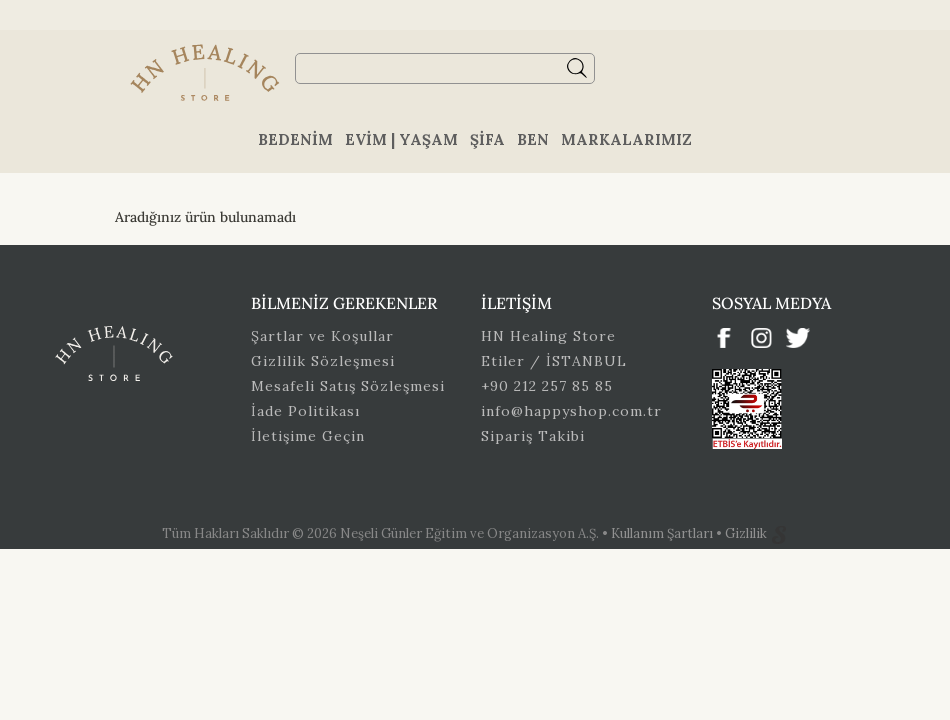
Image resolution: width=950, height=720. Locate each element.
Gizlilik (747, 533)
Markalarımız (626, 139)
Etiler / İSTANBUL (554, 361)
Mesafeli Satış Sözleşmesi (348, 386)
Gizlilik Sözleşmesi (323, 361)
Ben (533, 139)
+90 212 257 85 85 (547, 386)
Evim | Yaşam (401, 139)
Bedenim (295, 139)
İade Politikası (305, 411)
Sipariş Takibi (533, 436)
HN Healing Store (548, 336)
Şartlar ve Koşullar (322, 336)
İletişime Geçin (308, 436)
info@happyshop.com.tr (571, 411)
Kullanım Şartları (663, 533)
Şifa (487, 139)
